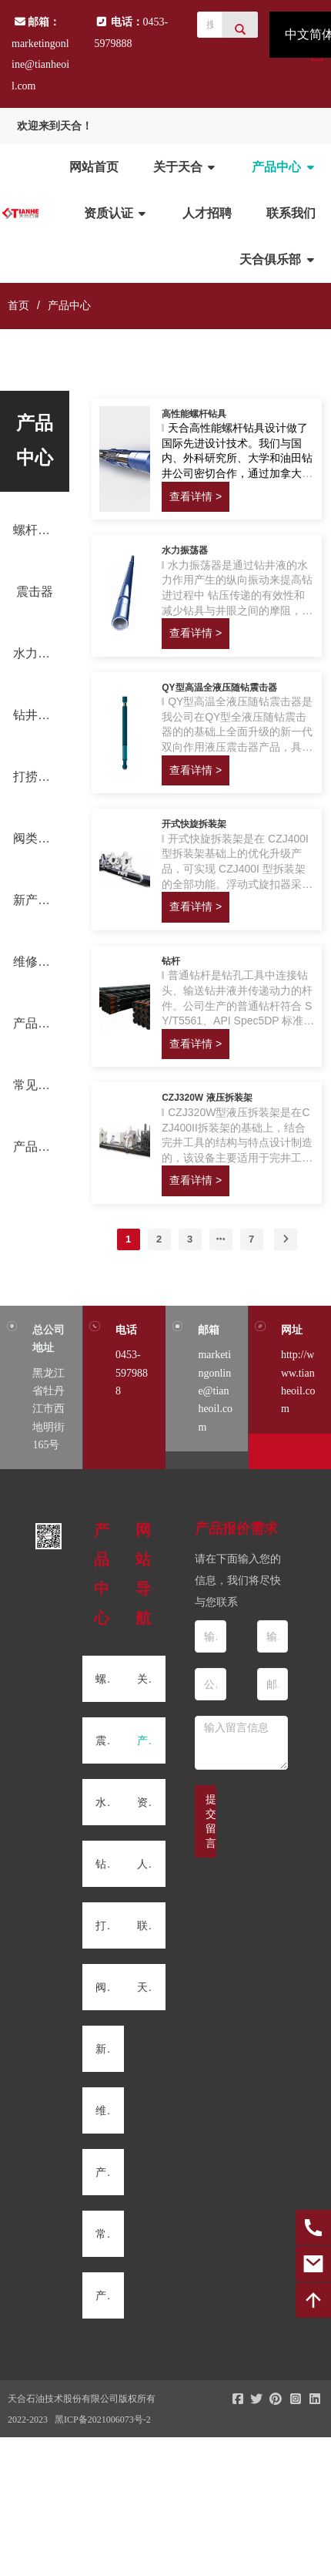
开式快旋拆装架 (194, 824)
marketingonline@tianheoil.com (40, 65)
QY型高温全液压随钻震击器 (219, 687)
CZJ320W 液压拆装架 (207, 1097)
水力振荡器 (185, 550)
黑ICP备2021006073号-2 (103, 2419)
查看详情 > (195, 496)
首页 (18, 305)
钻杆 (171, 961)
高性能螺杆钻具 (194, 414)
